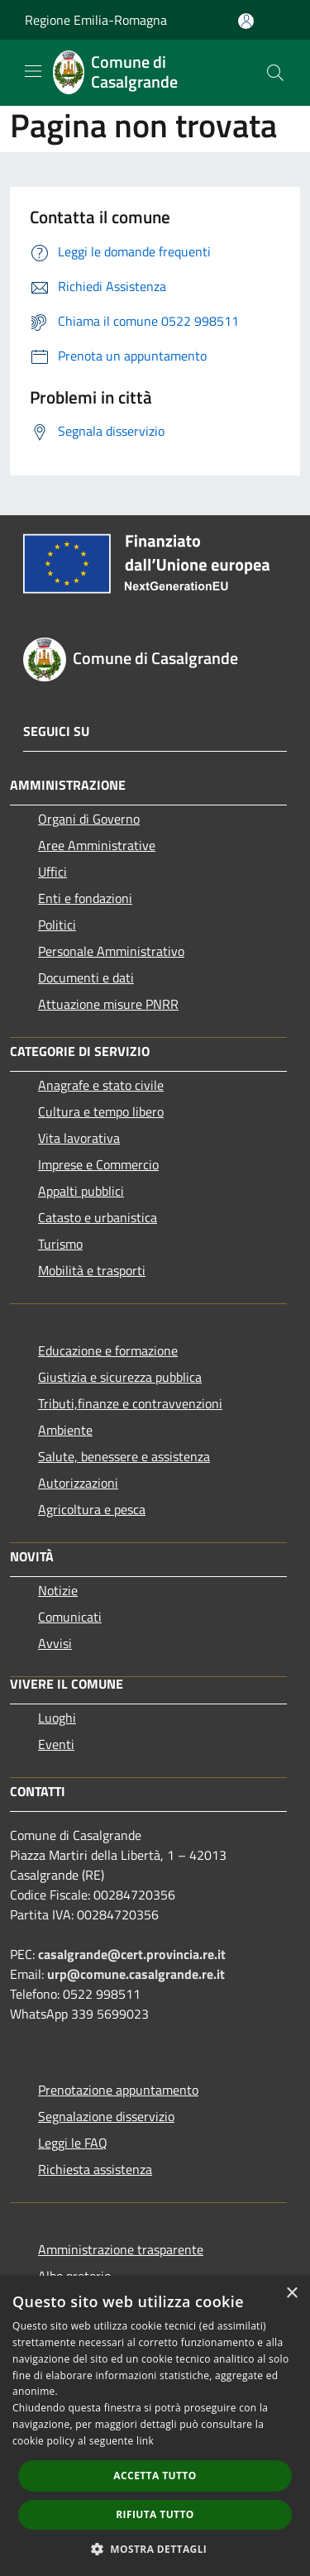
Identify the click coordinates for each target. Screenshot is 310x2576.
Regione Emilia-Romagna (96, 20)
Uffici (52, 872)
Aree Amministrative (96, 845)
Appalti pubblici (81, 1191)
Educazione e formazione (108, 1350)
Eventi (56, 1744)
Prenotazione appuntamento (118, 2090)
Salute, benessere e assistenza (124, 1456)
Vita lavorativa (79, 1138)
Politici (57, 924)
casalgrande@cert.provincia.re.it (132, 1954)
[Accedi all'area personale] (246, 21)
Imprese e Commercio (98, 1164)
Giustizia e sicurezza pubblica (120, 1377)
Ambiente (65, 1430)
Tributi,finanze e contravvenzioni (130, 1403)
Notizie (58, 1590)
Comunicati (70, 1617)
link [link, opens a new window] (145, 2441)
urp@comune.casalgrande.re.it (136, 1974)
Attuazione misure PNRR (108, 1004)
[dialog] (155, 2426)
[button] (155, 2548)
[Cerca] (275, 73)
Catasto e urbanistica (97, 1217)
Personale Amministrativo (111, 951)
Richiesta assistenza (95, 2169)
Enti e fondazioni (85, 898)
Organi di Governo (89, 819)
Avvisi (55, 1643)
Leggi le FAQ (72, 2143)
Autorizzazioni (78, 1483)
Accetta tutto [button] (154, 2475)
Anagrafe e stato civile (101, 1085)
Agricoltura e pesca (91, 1509)
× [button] (291, 2293)
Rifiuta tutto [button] (155, 2514)
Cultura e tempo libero (101, 1111)
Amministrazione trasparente (120, 2249)
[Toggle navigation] (33, 71)
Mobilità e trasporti (91, 1270)
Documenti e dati (86, 977)
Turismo (60, 1244)
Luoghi (57, 1718)
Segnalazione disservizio (106, 2116)
